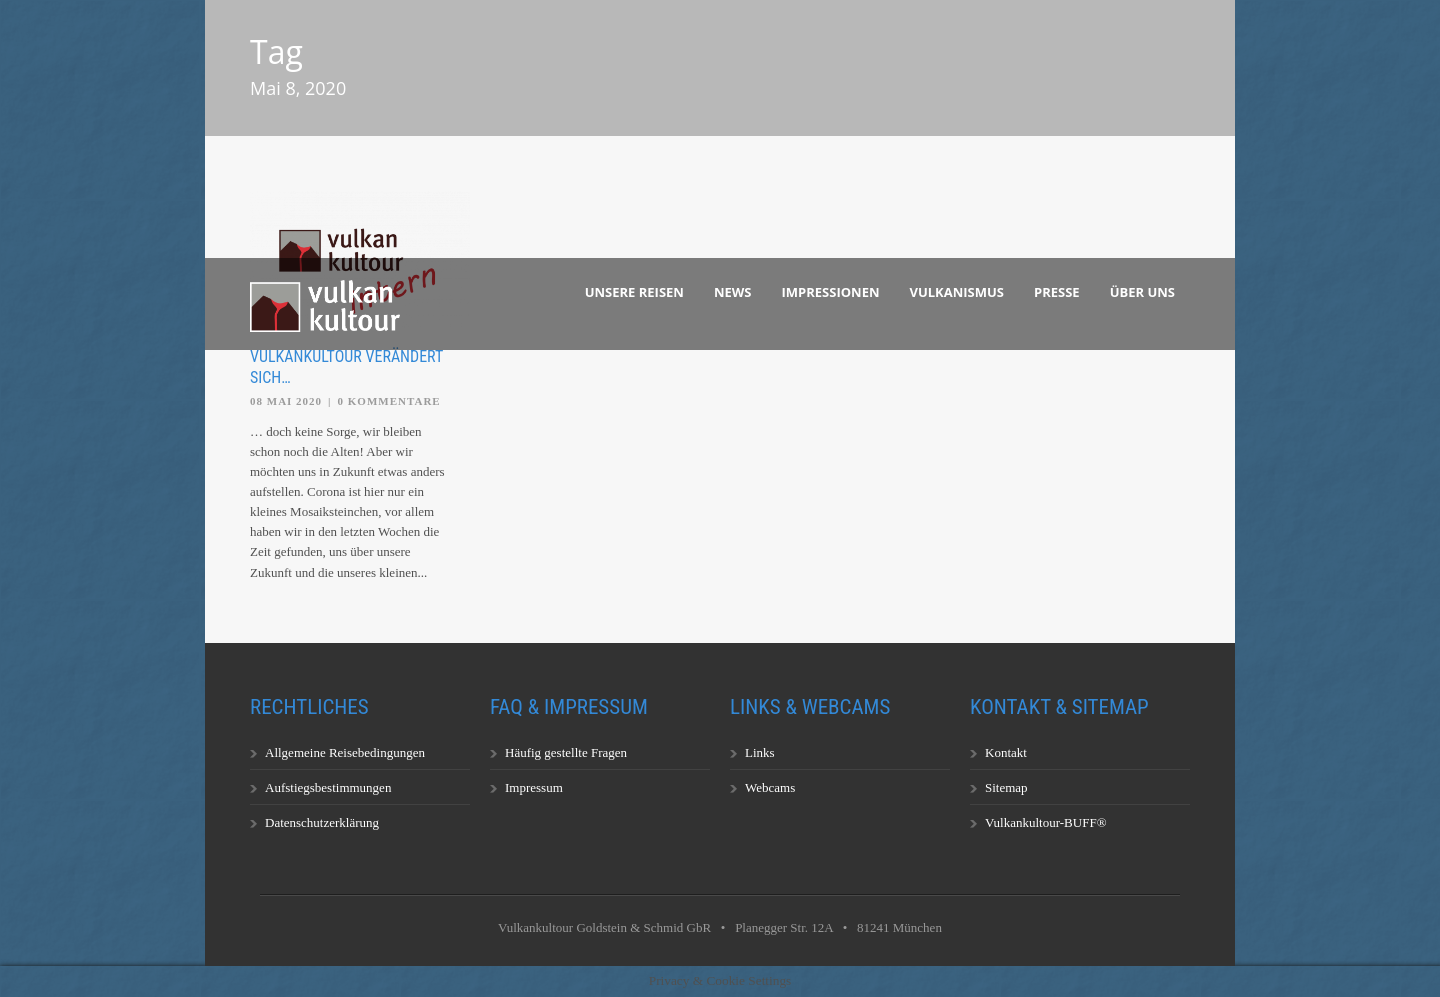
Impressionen (831, 292)
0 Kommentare (389, 401)
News (733, 292)
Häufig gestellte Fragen (566, 752)
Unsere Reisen (634, 292)
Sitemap (1006, 787)
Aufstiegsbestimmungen (328, 787)
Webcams (770, 787)
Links (760, 752)
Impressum (534, 787)
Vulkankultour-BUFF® (1046, 822)
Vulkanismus (957, 292)
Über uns (1142, 292)
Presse (1057, 292)
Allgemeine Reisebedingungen (345, 752)
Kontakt (1006, 752)
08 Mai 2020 (286, 401)
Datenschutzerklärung (322, 822)
